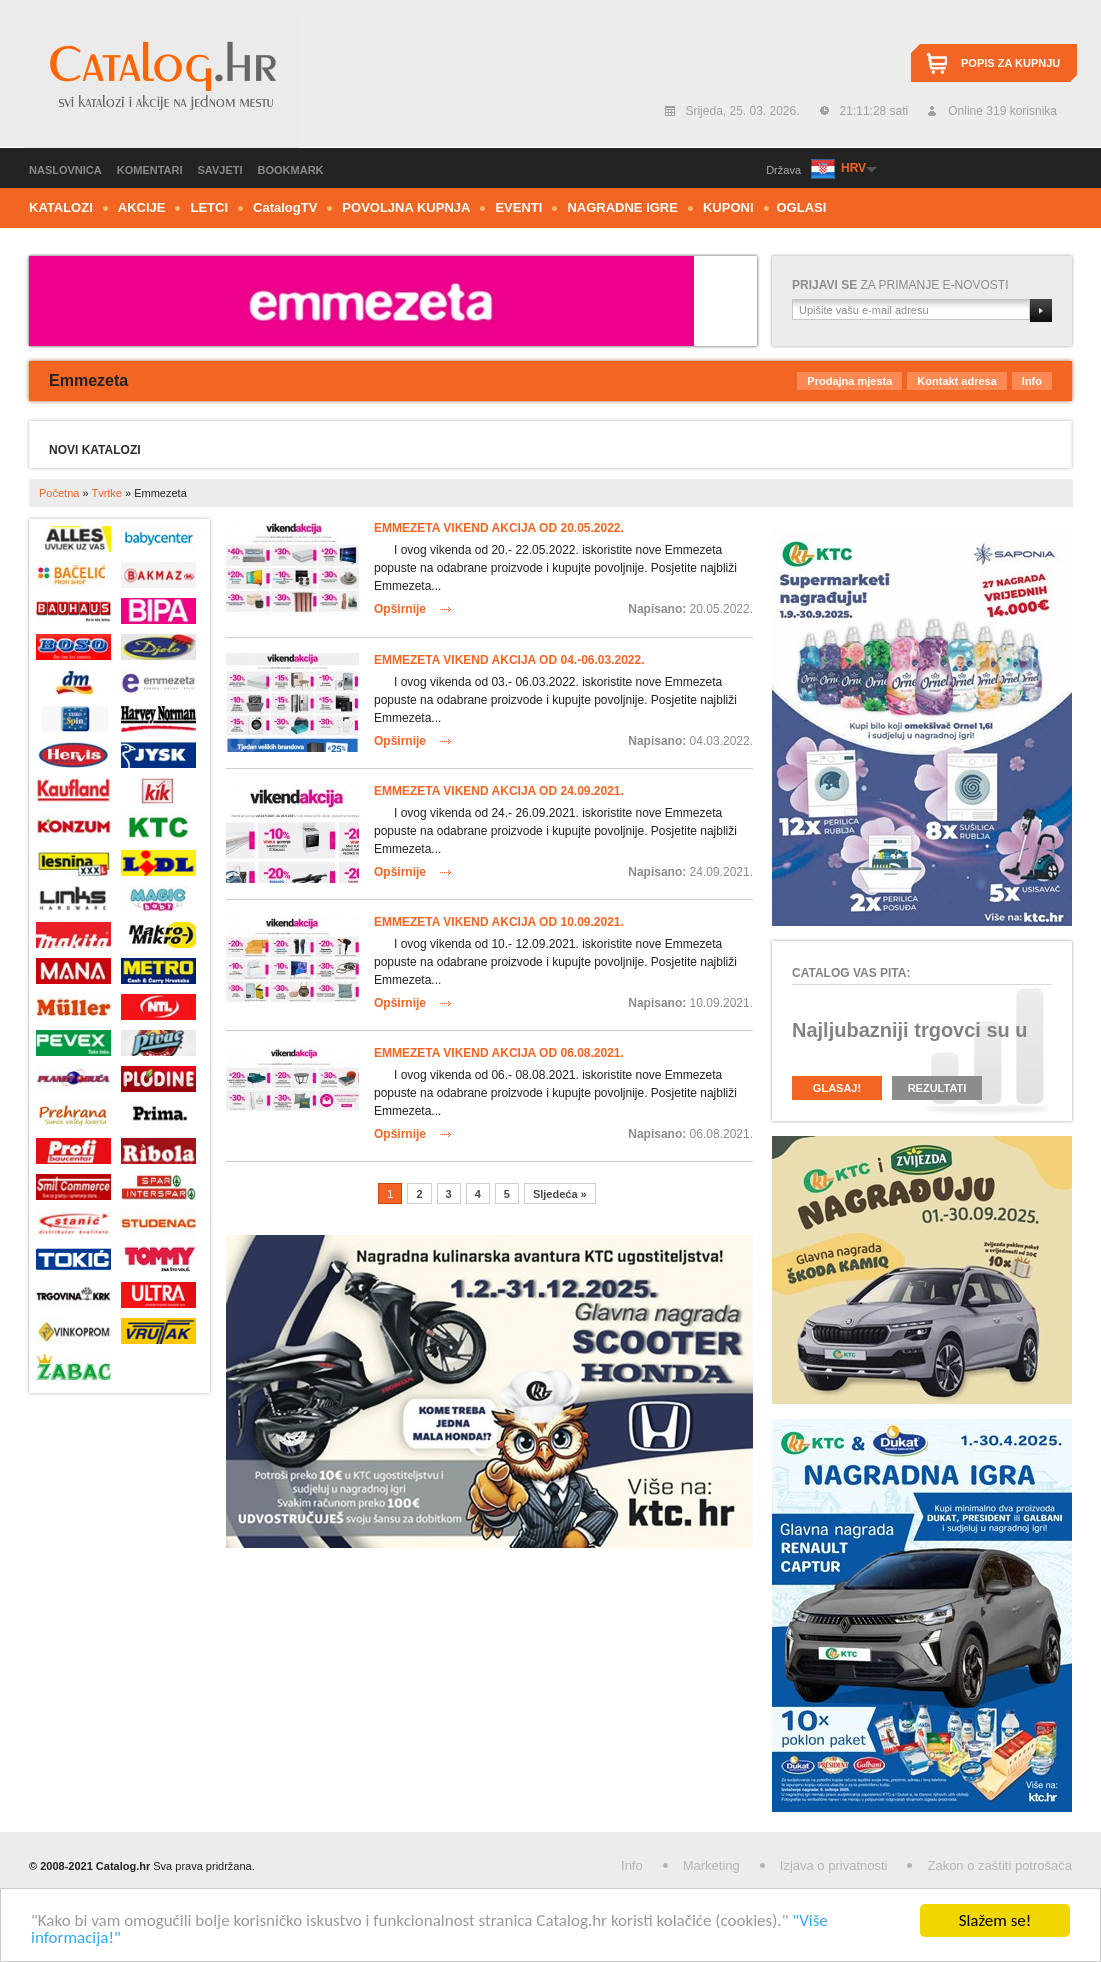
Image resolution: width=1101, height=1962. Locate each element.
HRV (853, 168)
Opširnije (400, 609)
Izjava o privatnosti (834, 1865)
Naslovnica (65, 170)
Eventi (518, 207)
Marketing (711, 1865)
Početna (59, 493)
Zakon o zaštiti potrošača (999, 1865)
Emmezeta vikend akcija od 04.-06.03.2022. (509, 660)
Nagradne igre (622, 207)
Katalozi (61, 207)
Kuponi (728, 207)
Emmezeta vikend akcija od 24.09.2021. (499, 791)
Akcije (142, 207)
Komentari (150, 170)
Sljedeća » (560, 1194)
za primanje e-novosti (900, 285)
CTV (285, 207)
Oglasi (802, 207)
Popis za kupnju (1010, 63)
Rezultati (937, 1088)
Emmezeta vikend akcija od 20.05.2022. (499, 528)
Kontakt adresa (956, 381)
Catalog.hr (161, 79)
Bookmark (291, 170)
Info (1032, 381)
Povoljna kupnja (406, 207)
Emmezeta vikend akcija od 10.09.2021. (499, 922)
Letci (209, 207)
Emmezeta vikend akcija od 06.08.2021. (499, 1053)
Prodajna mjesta (849, 381)
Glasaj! (837, 1088)
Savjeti (220, 170)
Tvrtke (106, 493)
